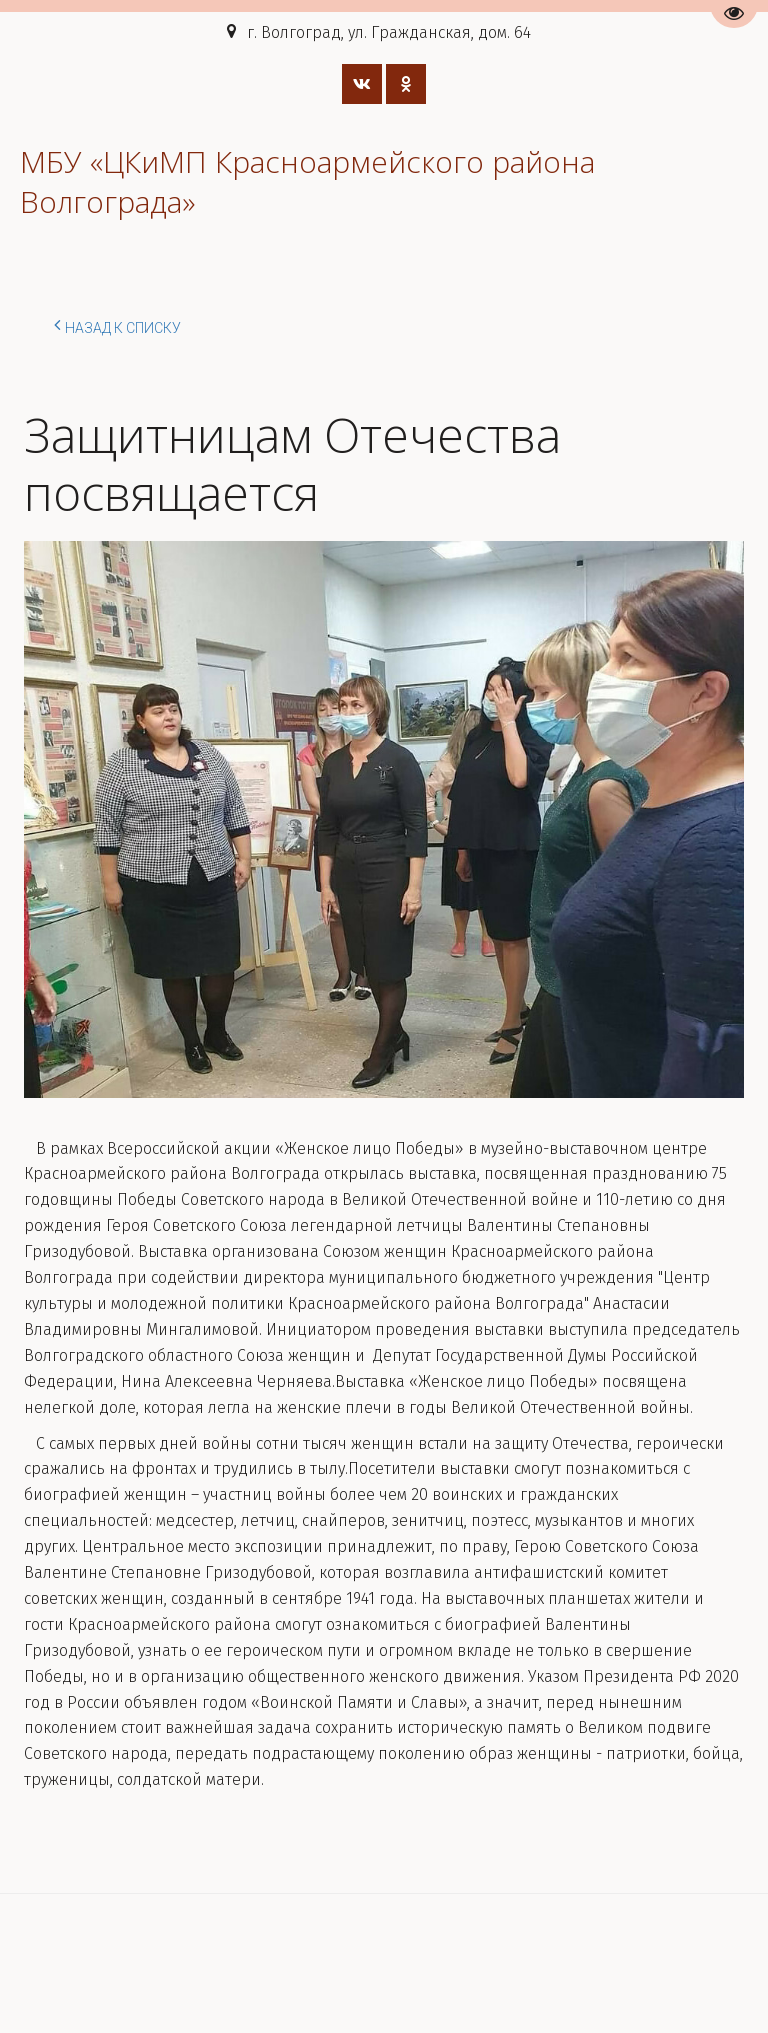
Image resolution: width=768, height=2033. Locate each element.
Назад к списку (117, 325)
